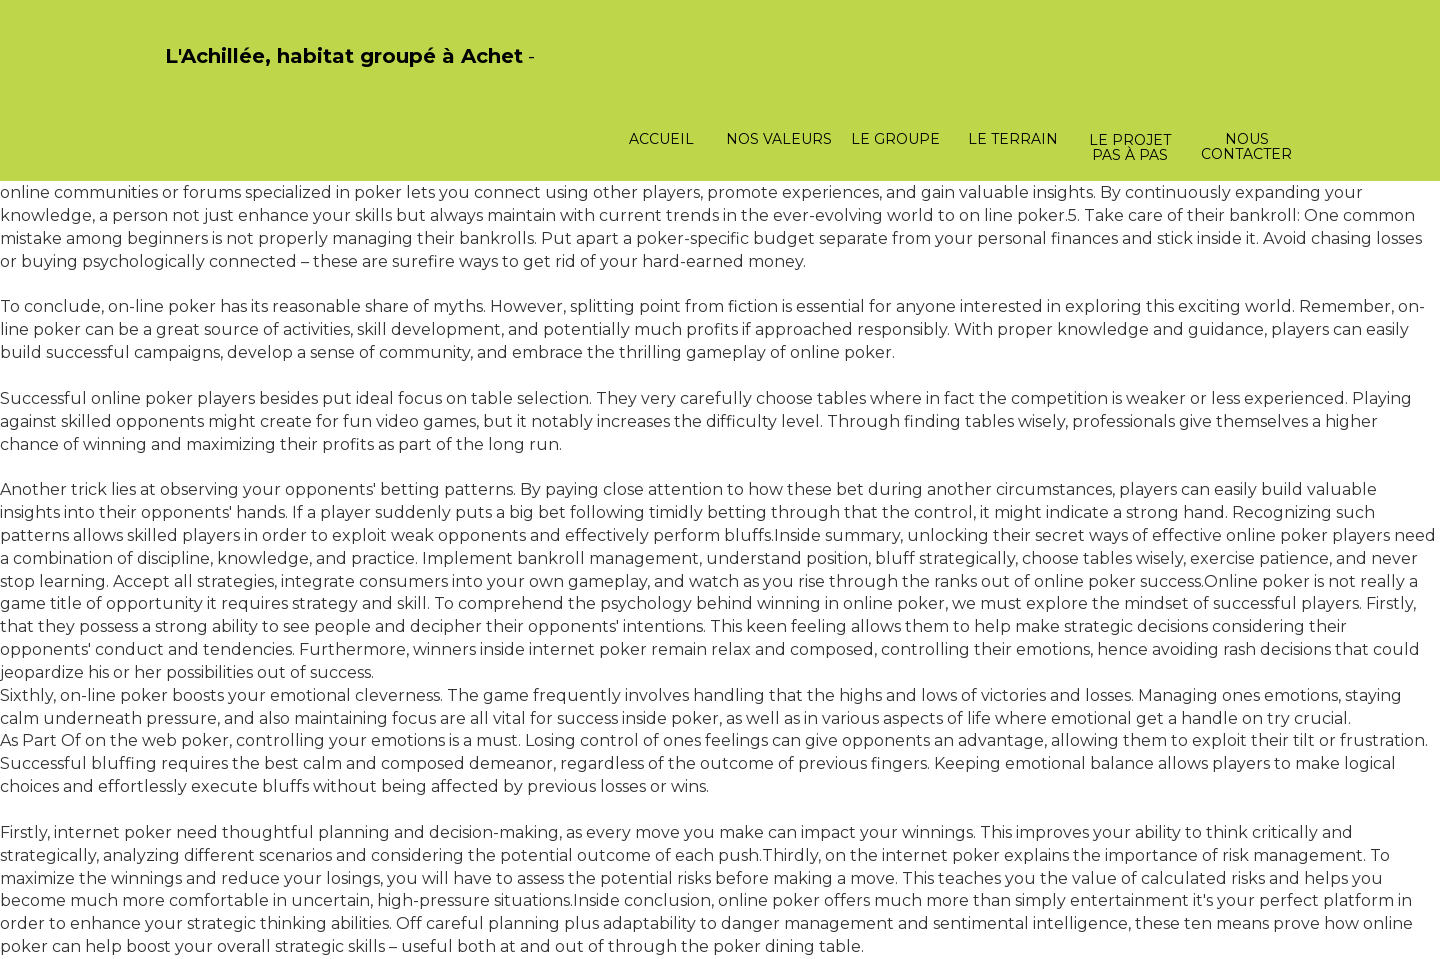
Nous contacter (1246, 146)
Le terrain (1013, 139)
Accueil (661, 139)
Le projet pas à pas (1130, 147)
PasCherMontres (217, 77)
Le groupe (895, 139)
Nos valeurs (779, 139)
